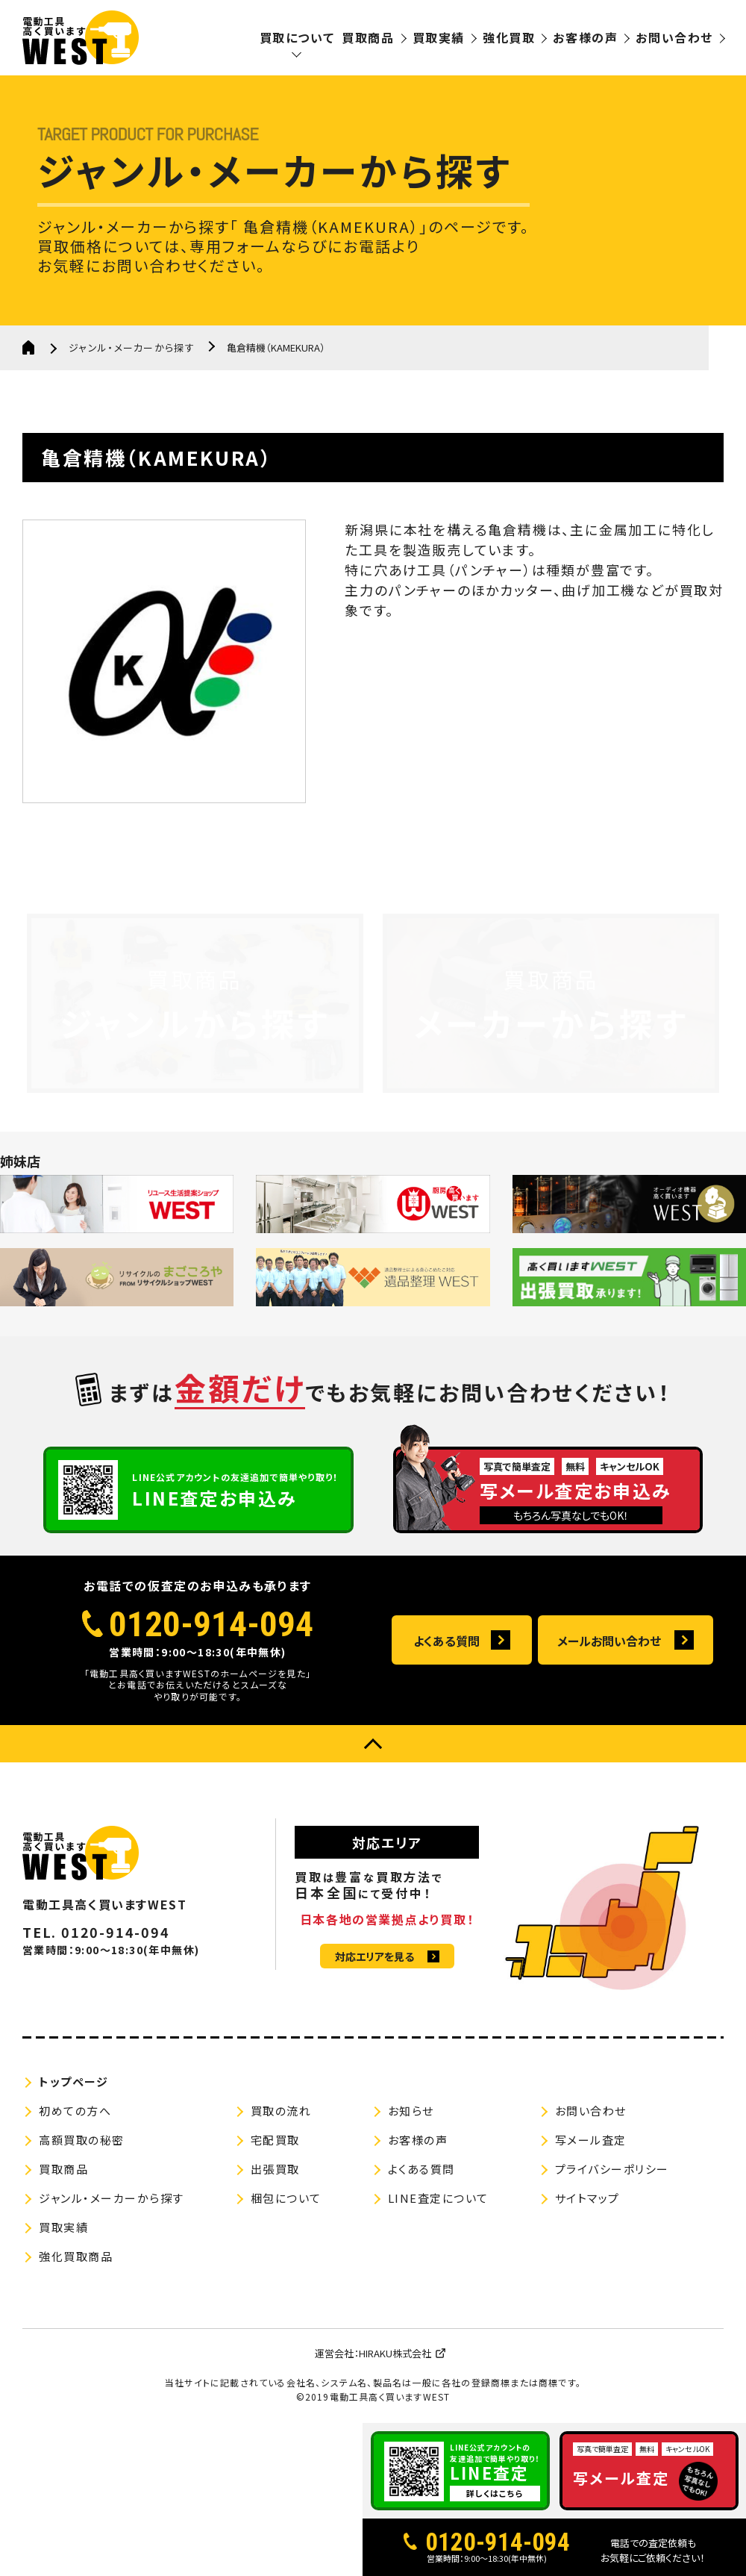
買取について (297, 37)
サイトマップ (587, 2198)
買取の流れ (281, 2110)
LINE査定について (438, 2198)
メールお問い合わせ (609, 1641)
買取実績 (439, 37)
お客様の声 (585, 37)
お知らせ (411, 2110)
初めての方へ (75, 2110)
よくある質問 (446, 1641)
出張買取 (275, 2169)
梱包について (286, 2198)
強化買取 (509, 37)
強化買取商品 (76, 2256)
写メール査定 (591, 2140)
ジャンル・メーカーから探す (132, 347)
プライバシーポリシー (612, 2169)
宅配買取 (275, 2140)
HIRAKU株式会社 (395, 2353)
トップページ (73, 2081)
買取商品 (368, 37)
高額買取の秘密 (82, 2140)
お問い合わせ (674, 37)
